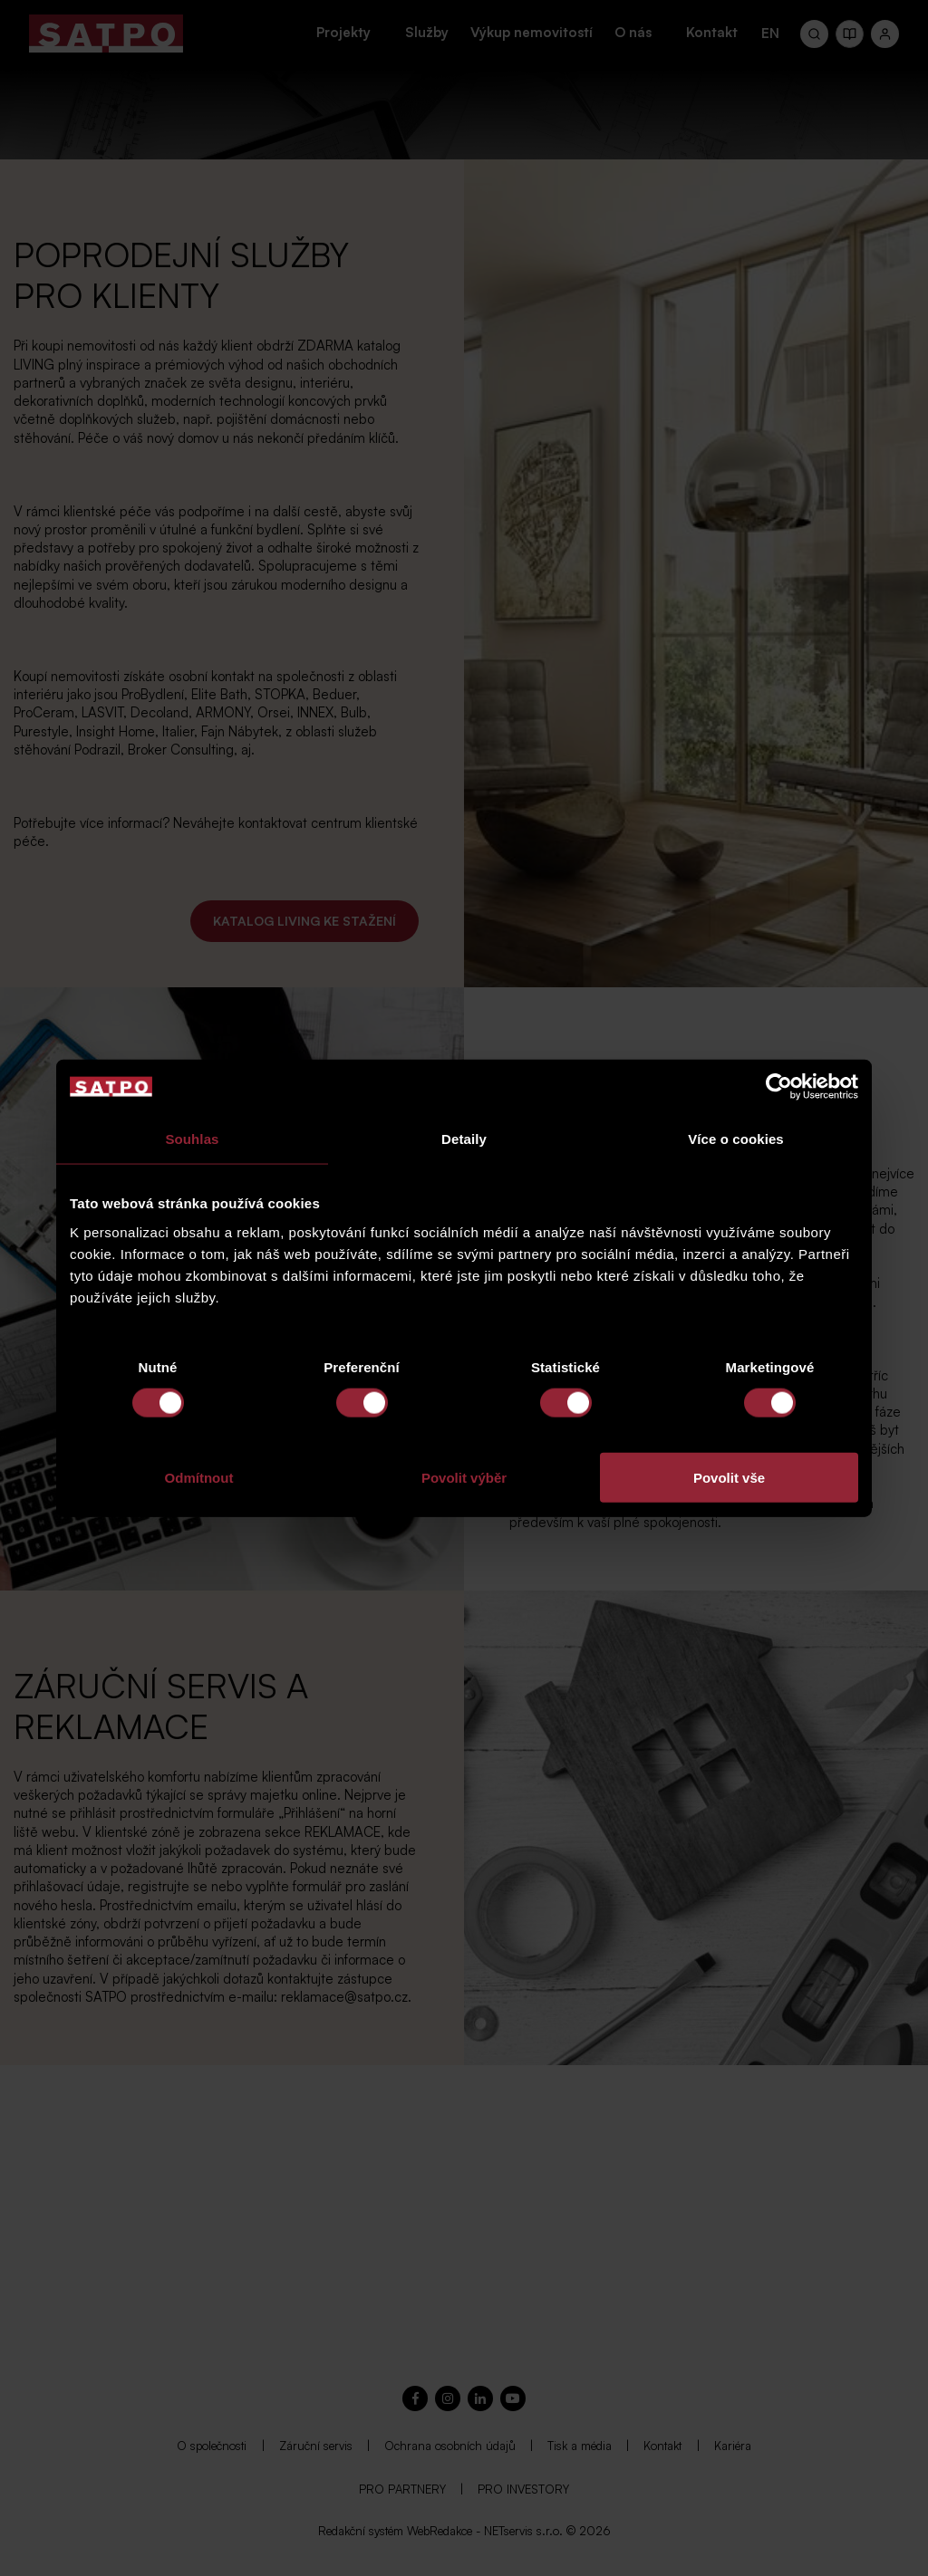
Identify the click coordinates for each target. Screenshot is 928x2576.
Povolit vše (729, 1477)
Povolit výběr (464, 1477)
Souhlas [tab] (191, 1139)
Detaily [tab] (464, 1139)
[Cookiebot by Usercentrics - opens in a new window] (779, 1087)
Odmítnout (199, 1477)
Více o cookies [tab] (736, 1139)
